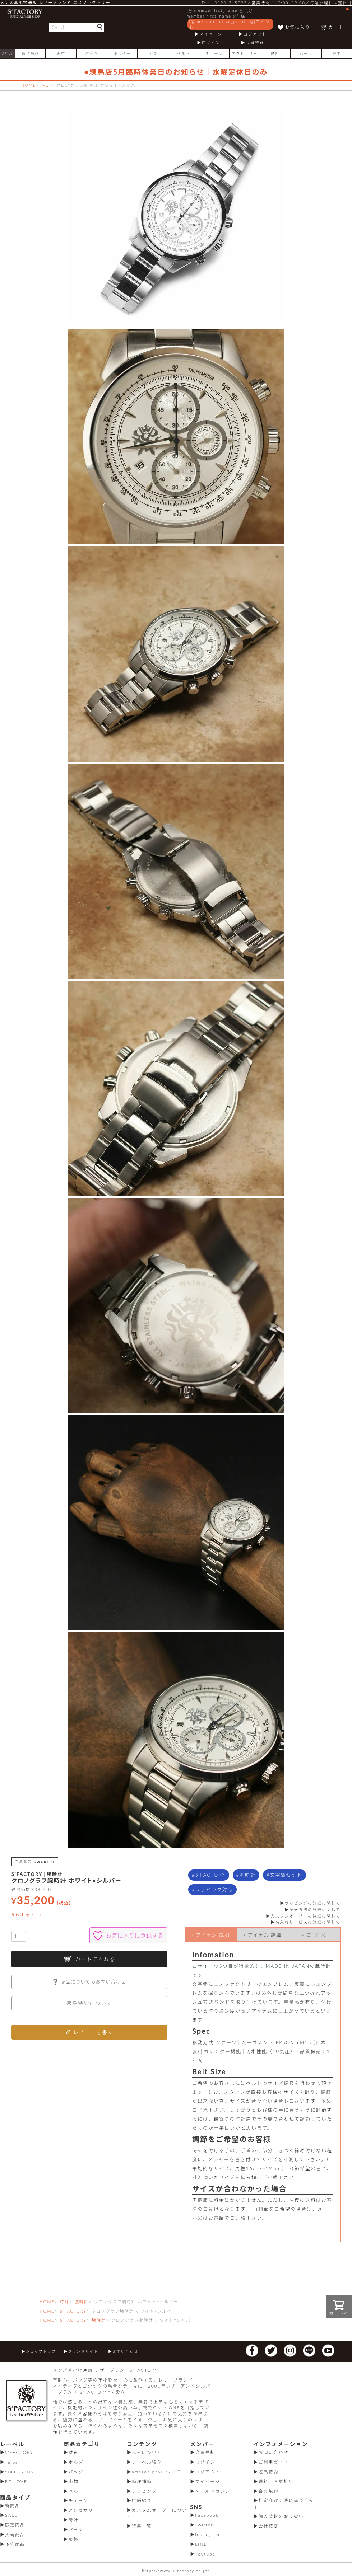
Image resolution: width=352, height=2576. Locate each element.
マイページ (211, 34)
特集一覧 (142, 2526)
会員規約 (269, 2491)
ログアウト (255, 34)
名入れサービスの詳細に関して (308, 1922)
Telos (11, 2462)
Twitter (204, 2525)
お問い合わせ (125, 2351)
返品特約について (89, 2003)
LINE (201, 2544)
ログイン (211, 42)
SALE (11, 2515)
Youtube (205, 2554)
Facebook (206, 2515)
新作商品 (30, 53)
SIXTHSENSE (21, 2471)
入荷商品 (15, 2534)
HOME (28, 85)
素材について (147, 2452)
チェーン (214, 53)
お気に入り (297, 27)
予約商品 (15, 2544)
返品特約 (269, 2471)
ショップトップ (41, 2351)
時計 (275, 53)
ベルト (183, 53)
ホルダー (122, 53)
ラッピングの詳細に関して (312, 1903)
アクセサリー (245, 53)
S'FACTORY (210, 1875)
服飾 (336, 53)
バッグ (91, 53)
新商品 (12, 2506)
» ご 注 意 (314, 1935)
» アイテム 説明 (210, 1935)
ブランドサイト (83, 2351)
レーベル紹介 (147, 2462)
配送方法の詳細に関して (315, 1909)
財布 (61, 53)
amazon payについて (156, 2471)
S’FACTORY (73, 2311)
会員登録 (255, 42)
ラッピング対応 (214, 1889)
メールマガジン (212, 2491)
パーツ (306, 53)
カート (339, 18)
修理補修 (142, 2481)
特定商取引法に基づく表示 (284, 2503)
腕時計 (248, 1875)
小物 (153, 53)
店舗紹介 (142, 2500)
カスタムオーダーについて (157, 2513)
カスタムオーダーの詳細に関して (305, 1916)
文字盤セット (286, 1875)
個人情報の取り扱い (281, 2516)
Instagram (207, 2534)
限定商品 (15, 2525)
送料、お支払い (276, 2481)
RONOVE (16, 2481)
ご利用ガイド (274, 2462)
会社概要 (269, 2526)
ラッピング (144, 2491)
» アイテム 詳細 (262, 1935)
